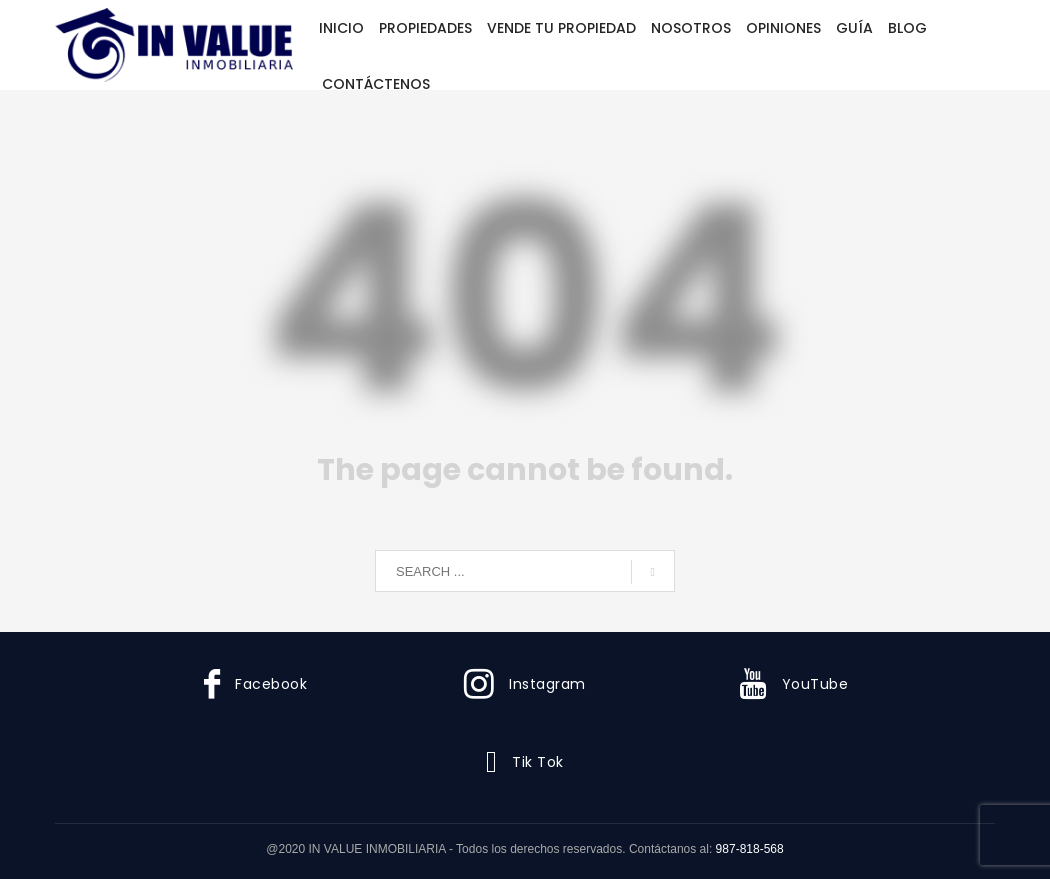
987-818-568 (750, 849)
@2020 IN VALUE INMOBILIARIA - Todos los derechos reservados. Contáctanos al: (490, 849)
